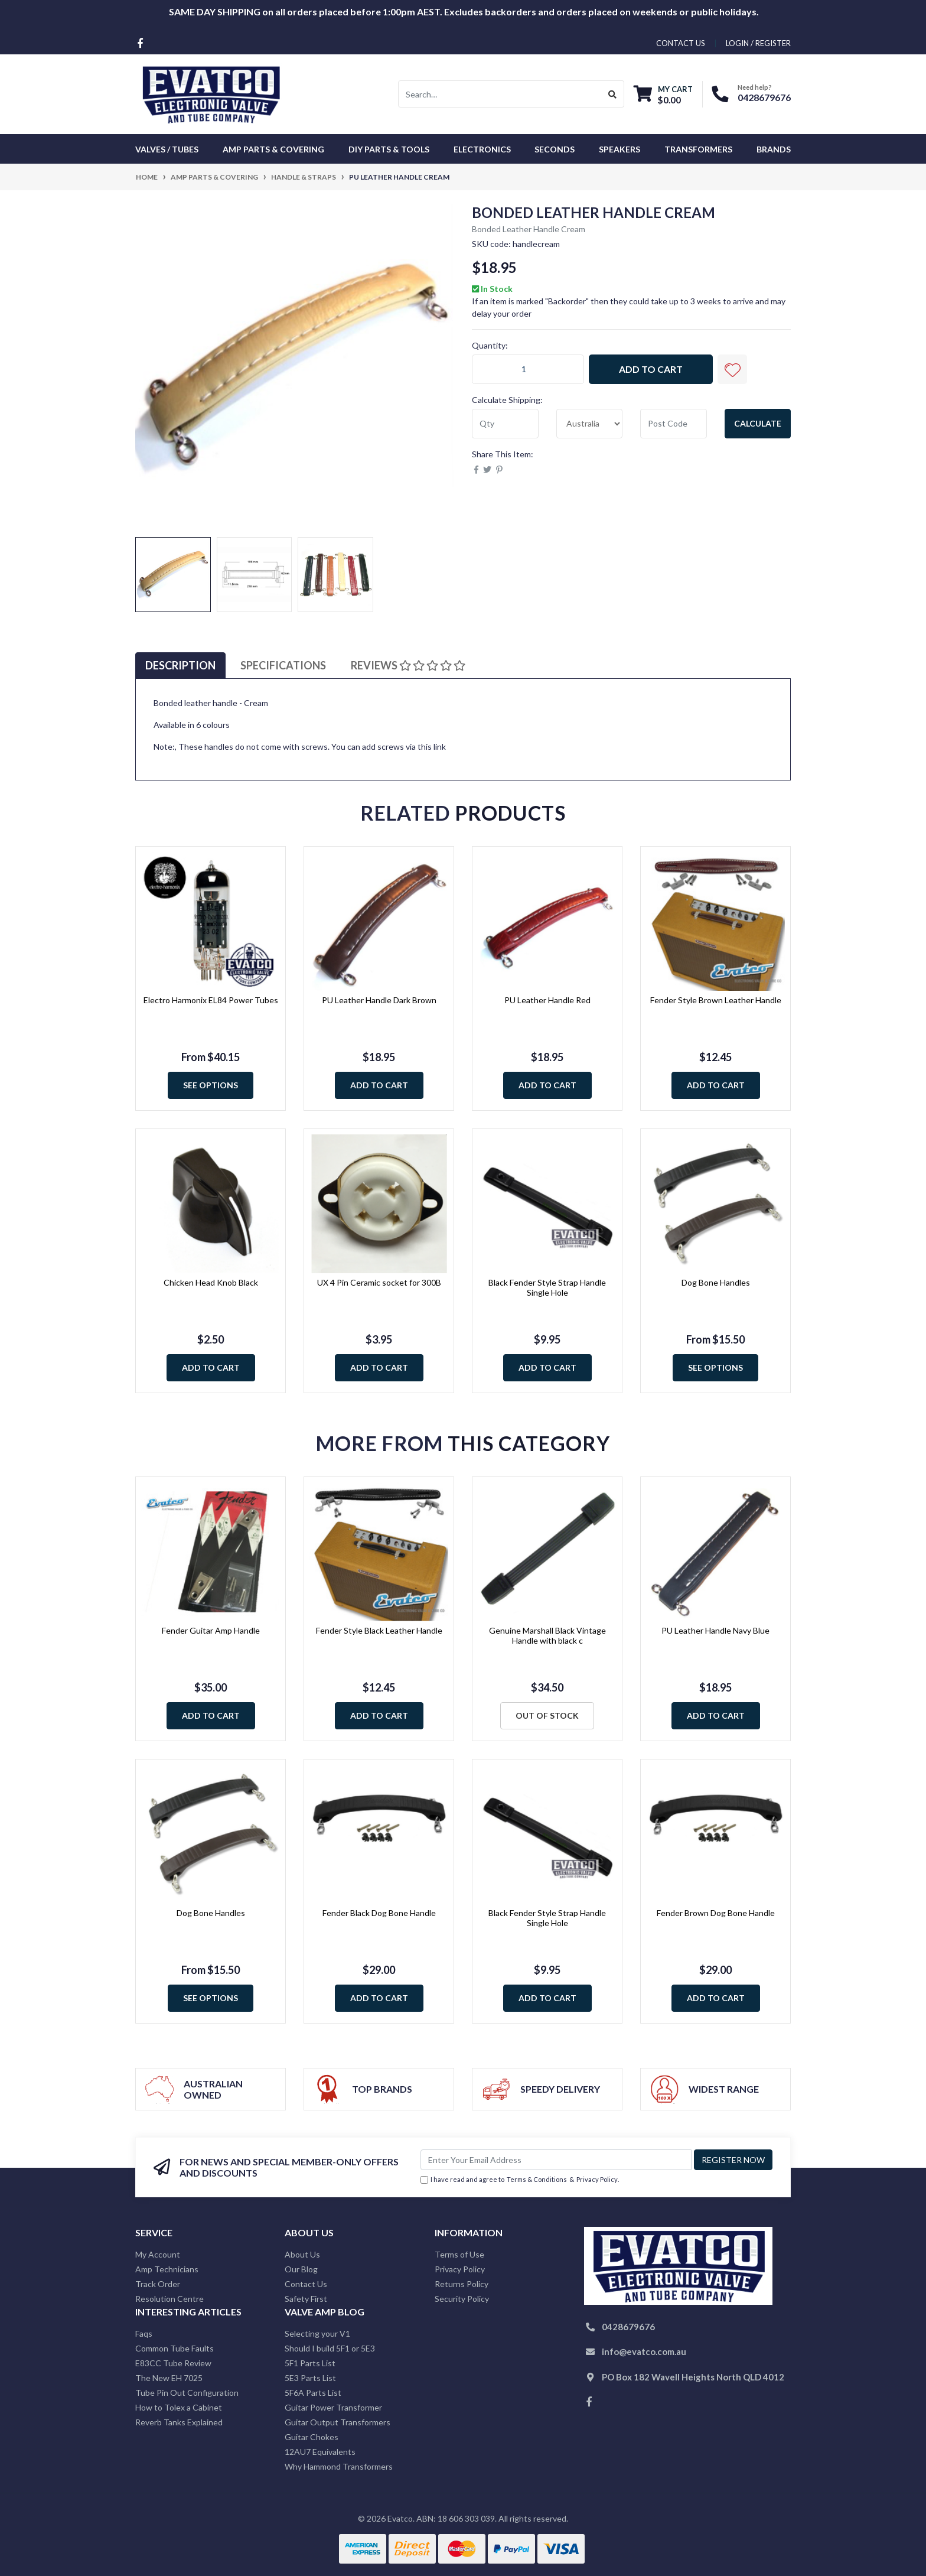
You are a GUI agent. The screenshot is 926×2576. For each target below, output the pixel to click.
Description (180, 665)
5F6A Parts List (313, 2393)
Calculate (757, 423)
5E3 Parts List (310, 2378)
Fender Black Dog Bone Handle (379, 1913)
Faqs (143, 2333)
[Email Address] (556, 2159)
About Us (302, 2254)
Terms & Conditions (537, 2179)
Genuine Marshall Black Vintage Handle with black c (547, 1635)
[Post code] (673, 423)
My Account (157, 2254)
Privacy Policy (597, 2179)
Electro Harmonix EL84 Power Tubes (211, 1000)
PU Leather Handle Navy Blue (715, 1630)
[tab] (180, 665)
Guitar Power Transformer (333, 2407)
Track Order (157, 2284)
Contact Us (306, 2284)
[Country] (589, 423)
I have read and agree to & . (519, 2180)
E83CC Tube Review (173, 2363)
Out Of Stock (547, 1715)
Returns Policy (461, 2284)
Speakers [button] (619, 149)
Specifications (283, 665)
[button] (732, 369)
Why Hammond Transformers (339, 2466)
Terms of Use (459, 2254)
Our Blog (301, 2269)
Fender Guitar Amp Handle (211, 1630)
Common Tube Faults (174, 2348)
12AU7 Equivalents (320, 2452)
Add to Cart (651, 369)
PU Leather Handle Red (547, 1000)
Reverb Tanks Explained (179, 2422)
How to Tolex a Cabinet (178, 2407)
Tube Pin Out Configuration (187, 2393)
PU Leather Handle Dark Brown (379, 1000)
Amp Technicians (166, 2269)
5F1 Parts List (310, 2363)
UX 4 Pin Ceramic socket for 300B (379, 1282)
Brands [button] (774, 149)
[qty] (505, 423)
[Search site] (612, 94)
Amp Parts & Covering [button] (273, 149)
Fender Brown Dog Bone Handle (716, 1913)
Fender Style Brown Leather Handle (715, 1000)
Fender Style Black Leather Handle (379, 1630)
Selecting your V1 (317, 2333)
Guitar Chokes (311, 2437)
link (439, 746)
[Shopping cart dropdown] (663, 94)
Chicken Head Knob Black (211, 1282)
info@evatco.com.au (644, 2351)
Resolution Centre (169, 2299)
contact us (680, 43)
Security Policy (462, 2299)
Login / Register (758, 43)
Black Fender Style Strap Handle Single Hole (547, 1287)
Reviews (408, 665)
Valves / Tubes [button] (166, 149)
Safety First (306, 2299)
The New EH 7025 (169, 2378)
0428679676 (764, 97)
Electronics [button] (482, 149)
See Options (210, 1085)
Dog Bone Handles (716, 1282)
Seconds (554, 149)
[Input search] (500, 94)
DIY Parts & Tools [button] (388, 149)
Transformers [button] (698, 149)
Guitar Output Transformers (337, 2422)
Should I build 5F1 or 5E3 (330, 2348)
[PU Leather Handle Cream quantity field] (528, 369)
